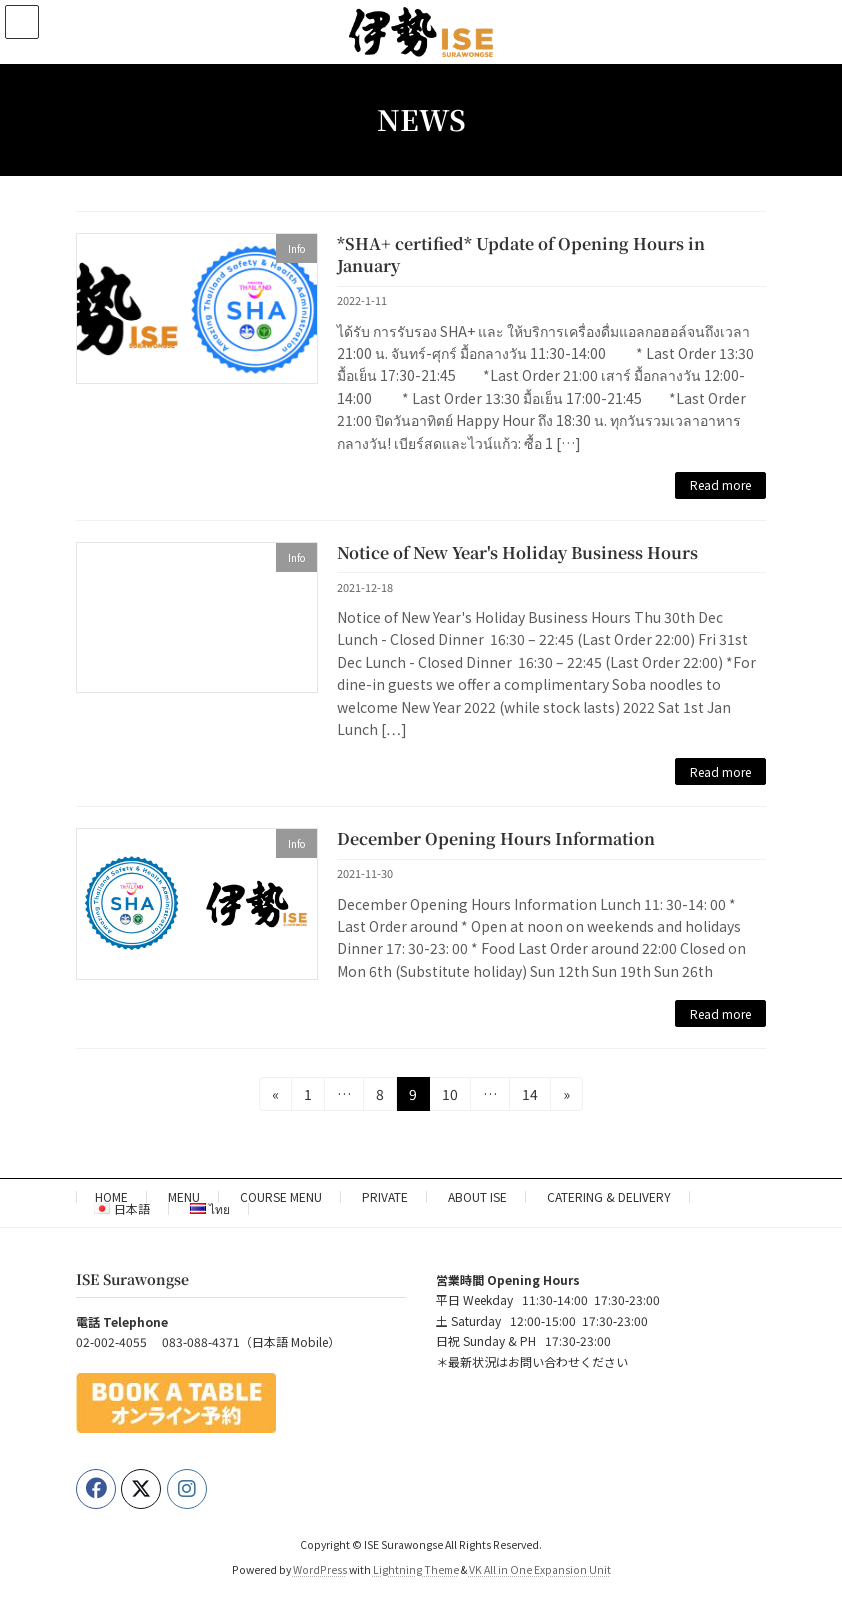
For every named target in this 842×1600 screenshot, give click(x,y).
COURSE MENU (281, 1196)
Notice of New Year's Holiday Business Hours (517, 552)
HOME (111, 1196)
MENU (184, 1196)
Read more (720, 484)
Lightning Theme (416, 1569)
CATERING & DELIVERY (609, 1196)
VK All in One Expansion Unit (540, 1569)
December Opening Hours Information (496, 838)
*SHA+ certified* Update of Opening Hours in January (521, 254)
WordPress (320, 1569)
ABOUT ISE (477, 1196)
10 (456, 1093)
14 (536, 1093)
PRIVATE (385, 1196)
